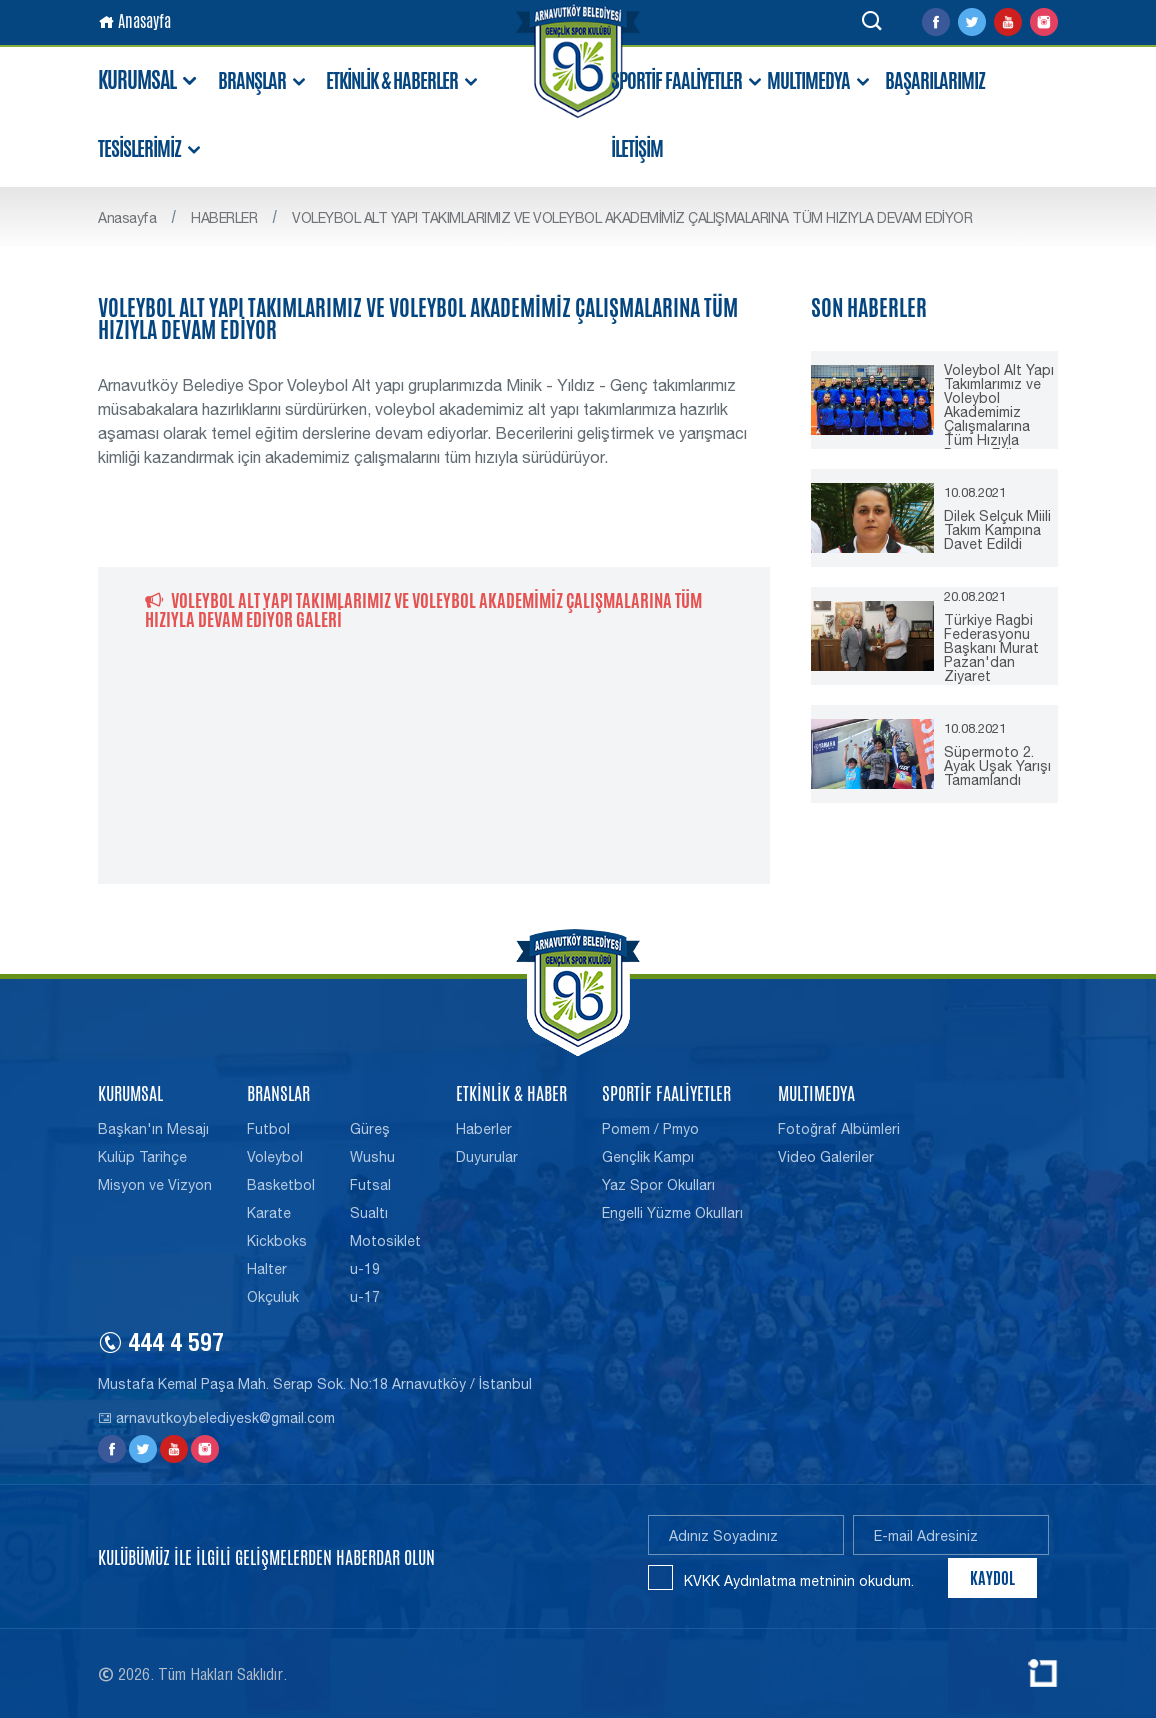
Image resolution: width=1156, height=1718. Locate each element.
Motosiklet (385, 1241)
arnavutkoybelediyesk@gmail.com (216, 1418)
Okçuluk (273, 1297)
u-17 (365, 1297)
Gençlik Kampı (648, 1157)
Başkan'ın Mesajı (153, 1129)
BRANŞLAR (263, 81)
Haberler (484, 1129)
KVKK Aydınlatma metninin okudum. (799, 1581)
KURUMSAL (149, 80)
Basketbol (281, 1185)
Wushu (372, 1157)
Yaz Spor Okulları (658, 1185)
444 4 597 (161, 1346)
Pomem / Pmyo (650, 1129)
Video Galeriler (826, 1157)
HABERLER (224, 218)
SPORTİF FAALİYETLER (687, 81)
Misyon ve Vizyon (155, 1185)
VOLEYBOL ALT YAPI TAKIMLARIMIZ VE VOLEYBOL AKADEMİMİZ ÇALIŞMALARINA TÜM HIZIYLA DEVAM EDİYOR (632, 218)
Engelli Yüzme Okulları (672, 1213)
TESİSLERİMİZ (150, 149)
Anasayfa (134, 21)
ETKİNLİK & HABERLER (403, 81)
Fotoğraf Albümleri (839, 1129)
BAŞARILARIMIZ (935, 81)
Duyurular (487, 1157)
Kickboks (277, 1241)
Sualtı (369, 1213)
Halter (267, 1269)
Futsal (370, 1185)
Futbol (268, 1129)
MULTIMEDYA (819, 81)
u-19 (365, 1269)
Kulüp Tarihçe (142, 1157)
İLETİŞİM (637, 149)
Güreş (370, 1129)
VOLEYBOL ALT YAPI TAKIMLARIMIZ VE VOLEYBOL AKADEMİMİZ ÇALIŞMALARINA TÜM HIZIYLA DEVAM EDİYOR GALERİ (423, 609)
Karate (269, 1213)
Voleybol (275, 1157)
